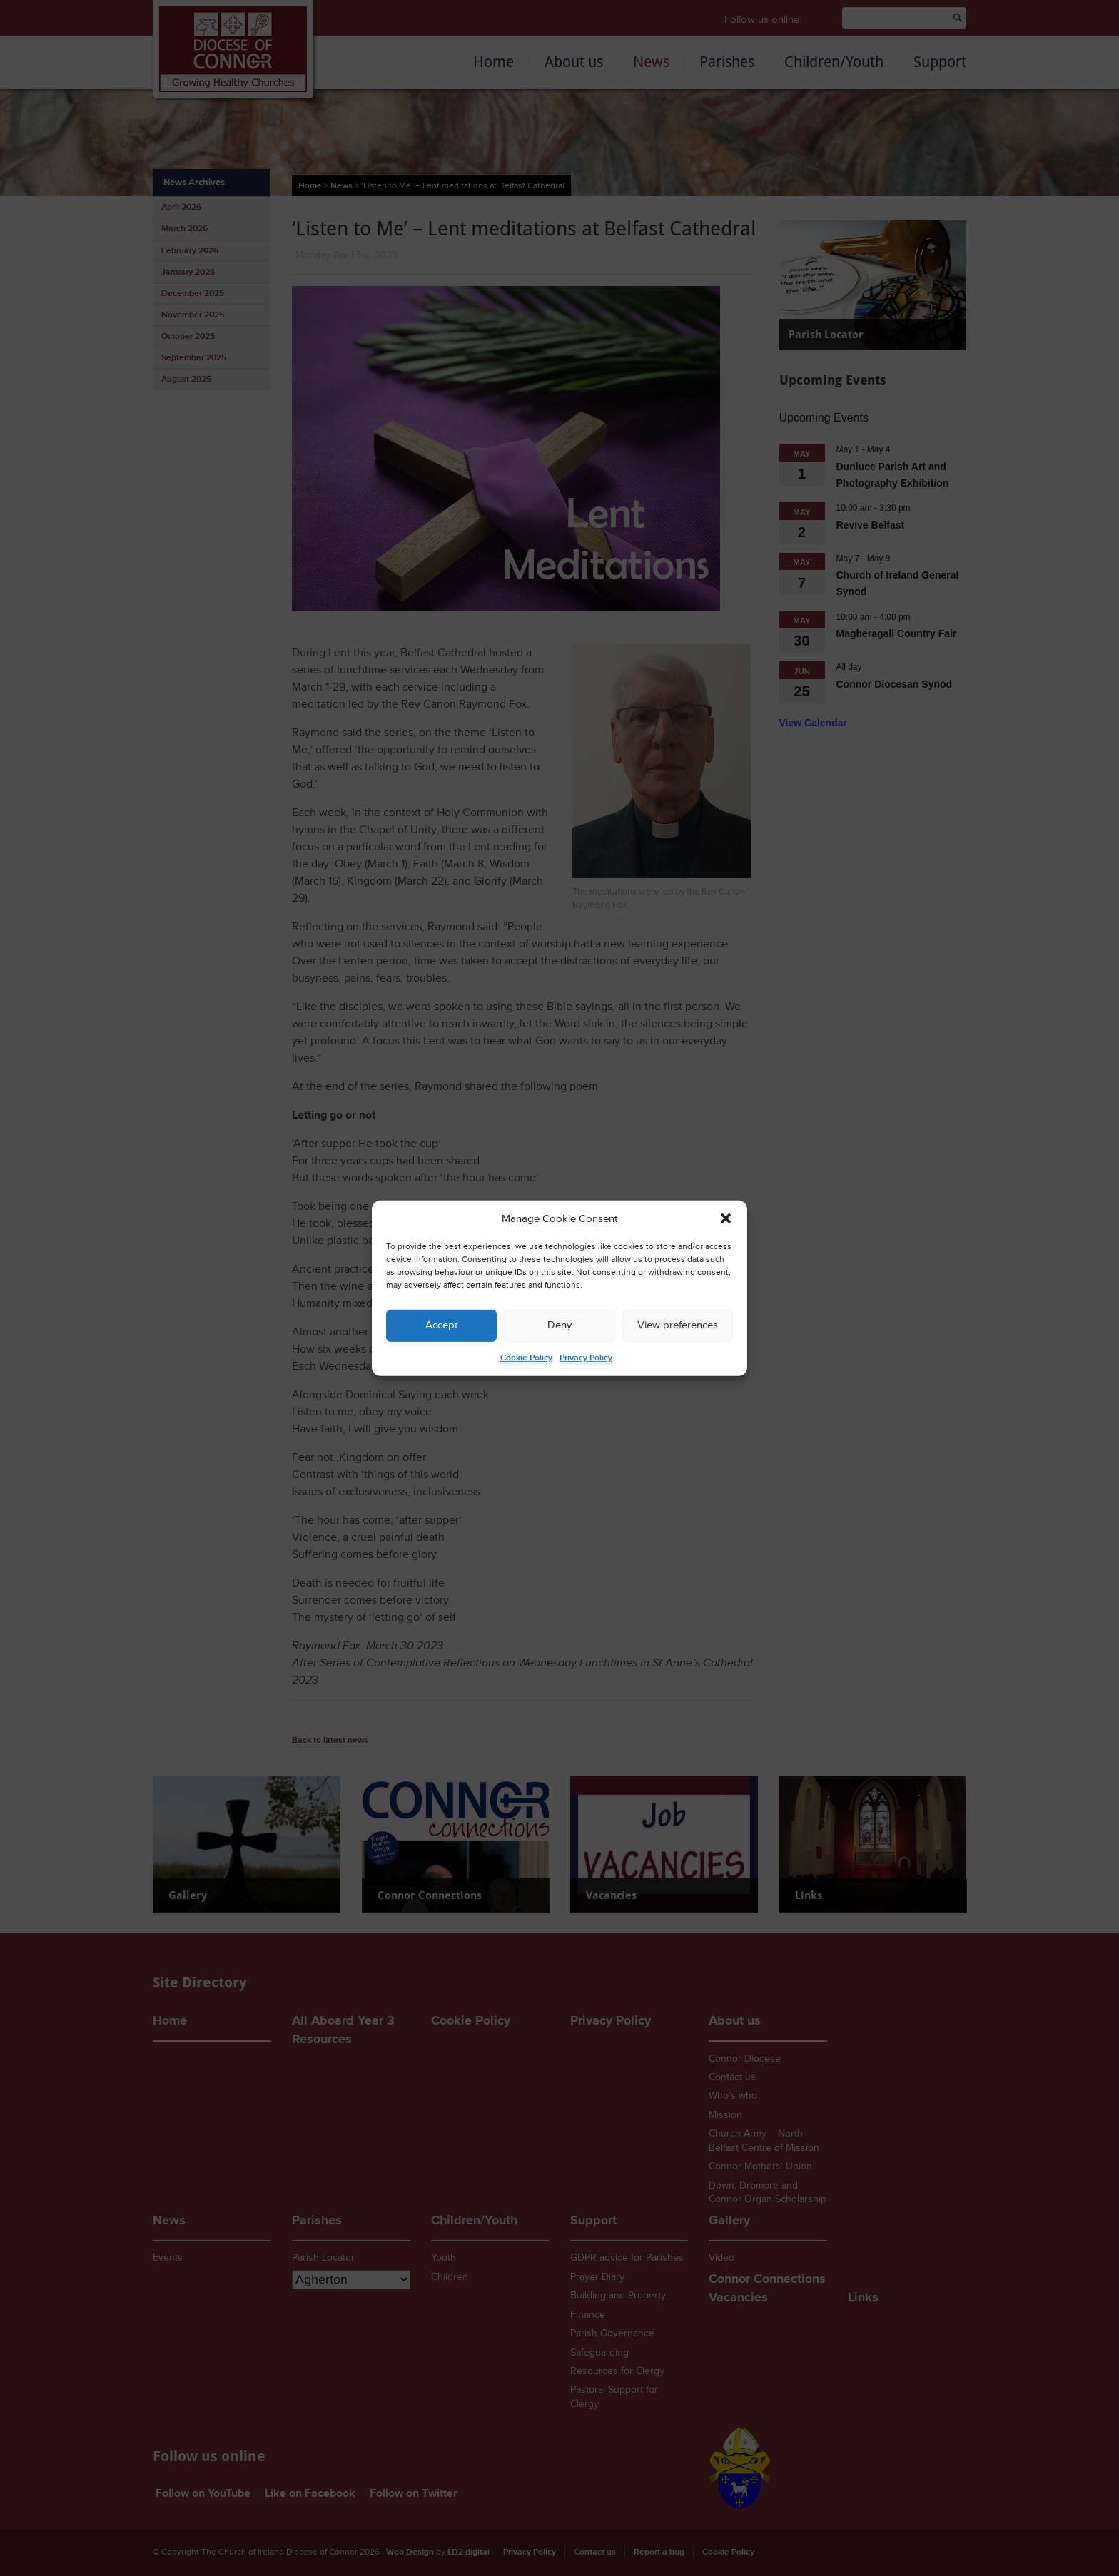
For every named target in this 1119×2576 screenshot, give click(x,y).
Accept (441, 1325)
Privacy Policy (586, 1358)
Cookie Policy (526, 1358)
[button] (726, 1218)
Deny (559, 1325)
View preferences (677, 1325)
